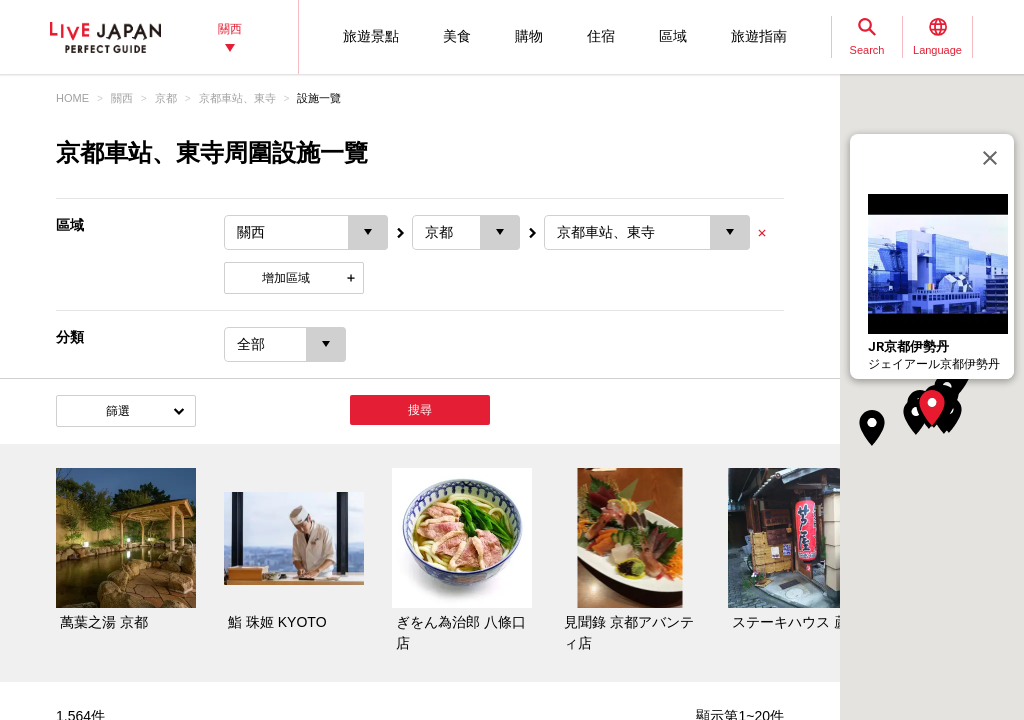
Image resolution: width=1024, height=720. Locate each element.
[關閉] (990, 158)
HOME (72, 98)
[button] (932, 408)
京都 (166, 98)
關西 (122, 98)
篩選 (118, 411)
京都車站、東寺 (237, 98)
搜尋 (420, 410)
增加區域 (286, 278)
